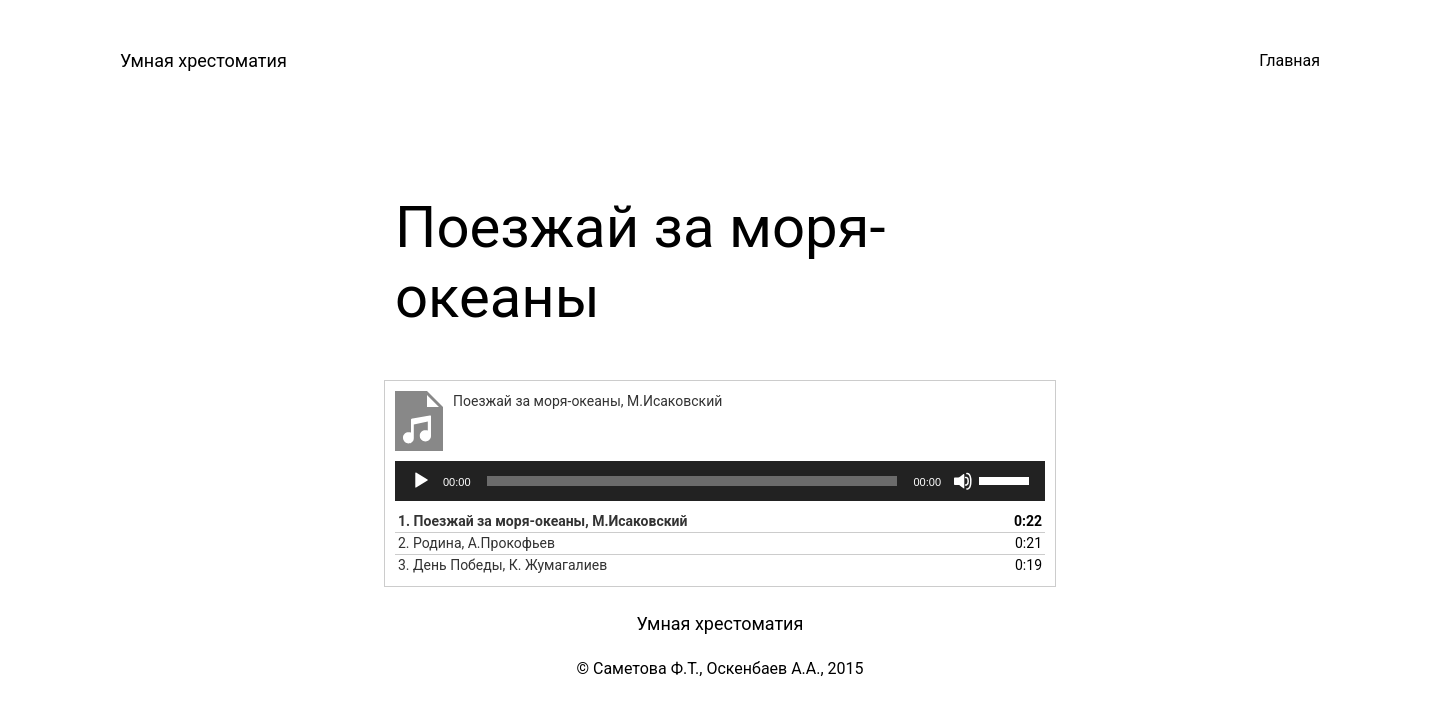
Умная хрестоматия (203, 60)
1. (542, 521)
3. (502, 565)
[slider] (692, 481)
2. (476, 543)
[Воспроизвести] (421, 481)
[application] (720, 481)
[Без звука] (963, 481)
